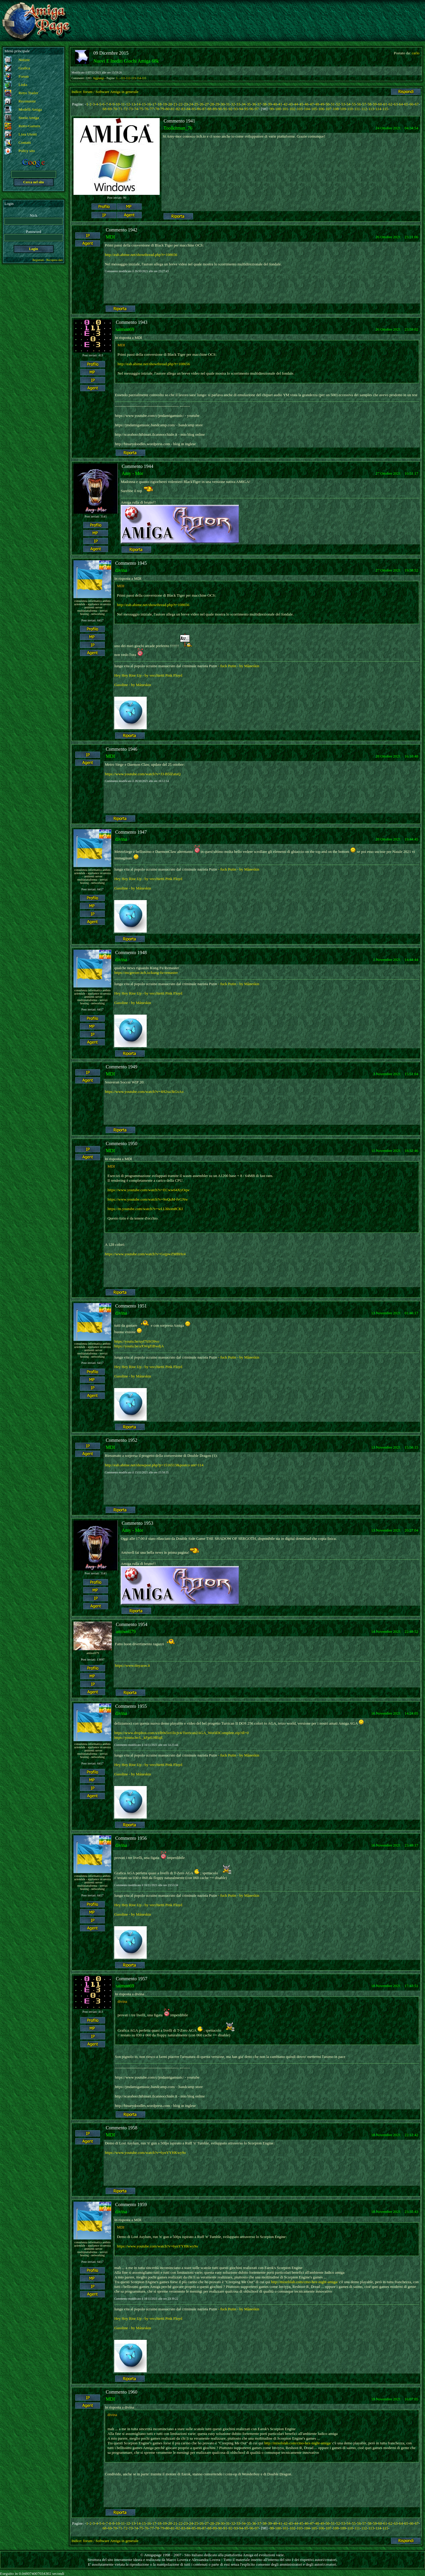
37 (259, 104)
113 (133, 78)
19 (165, 104)
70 (115, 109)
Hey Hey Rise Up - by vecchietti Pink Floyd (148, 675)
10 (118, 104)
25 (196, 104)
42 (285, 104)
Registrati (38, 260)
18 (159, 104)
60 (380, 104)
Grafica (24, 68)
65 (406, 104)
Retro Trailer (28, 93)
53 (343, 104)
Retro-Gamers (29, 126)
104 (307, 109)
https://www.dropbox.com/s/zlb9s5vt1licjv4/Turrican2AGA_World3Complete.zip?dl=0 (181, 1733)
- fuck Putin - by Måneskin (238, 666)
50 (327, 104)
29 (217, 104)
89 (215, 109)
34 (243, 104)
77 (151, 109)
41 (280, 104)
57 (364, 104)
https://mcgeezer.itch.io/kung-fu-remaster (146, 972)
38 (265, 104)
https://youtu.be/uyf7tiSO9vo (136, 1341)
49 (322, 104)
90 (220, 109)
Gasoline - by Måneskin (132, 685)
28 (212, 104)
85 (194, 109)
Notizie (24, 60)
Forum (24, 76)
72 (126, 109)
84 (188, 109)
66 (411, 104)
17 (154, 104)
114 (139, 78)
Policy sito (27, 150)
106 (321, 109)
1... (118, 78)
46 (306, 104)
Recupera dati (54, 260)
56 (359, 104)
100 (278, 109)
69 (110, 109)
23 (186, 104)
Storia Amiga (29, 117)
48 (317, 104)
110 (350, 109)
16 (149, 104)
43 (290, 104)
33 (238, 104)
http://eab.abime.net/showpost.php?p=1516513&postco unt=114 (154, 1465)
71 (120, 109)
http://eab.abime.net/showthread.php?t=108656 (141, 254)
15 (144, 104)
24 (191, 104)
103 (300, 109)
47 (312, 104)
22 (180, 104)
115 (144, 78)
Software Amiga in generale (116, 91)
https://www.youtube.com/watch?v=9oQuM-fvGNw (147, 1199)
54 (348, 104)
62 (390, 104)
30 (222, 104)
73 (131, 109)
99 (272, 109)
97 (257, 109)
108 (336, 109)
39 (270, 104)
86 (199, 109)
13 (133, 104)
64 (401, 104)
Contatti (25, 142)
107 (328, 109)
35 (249, 104)
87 (204, 109)
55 (354, 104)
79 (162, 109)
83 (183, 109)
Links (23, 84)
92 (230, 109)
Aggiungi (99, 78)
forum (88, 91)
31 (228, 104)
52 (338, 104)
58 (369, 104)
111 (123, 78)
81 (173, 109)
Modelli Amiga (30, 109)
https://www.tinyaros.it (132, 1665)
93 (236, 109)
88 (209, 109)
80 (167, 109)
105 (314, 109)
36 (254, 104)
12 (128, 104)
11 (123, 104)
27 (207, 104)
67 (417, 104)
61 (385, 104)
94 (241, 109)
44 (296, 104)
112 (128, 78)
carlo (415, 53)
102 (292, 109)
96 (251, 109)
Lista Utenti (28, 134)
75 (141, 109)
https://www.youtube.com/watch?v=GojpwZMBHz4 (145, 1254)
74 (136, 109)
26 (201, 104)
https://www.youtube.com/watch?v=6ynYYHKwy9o (145, 2152)
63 (396, 104)
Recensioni (27, 101)
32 (233, 104)
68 (104, 109)
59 (375, 104)
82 (178, 109)
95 (246, 109)
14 (138, 104)
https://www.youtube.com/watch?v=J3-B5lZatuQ (142, 774)
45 (301, 104)
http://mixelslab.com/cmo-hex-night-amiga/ (304, 2282)
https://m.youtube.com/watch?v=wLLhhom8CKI (145, 1209)
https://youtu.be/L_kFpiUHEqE (138, 1737)
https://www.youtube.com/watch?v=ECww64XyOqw (148, 1190)
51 (333, 104)
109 (343, 109)
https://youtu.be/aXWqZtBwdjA (139, 1346)
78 (157, 109)
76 (146, 109)
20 (170, 104)
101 (285, 109)
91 (225, 109)
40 (275, 104)
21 (175, 104)
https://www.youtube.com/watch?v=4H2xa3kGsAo (144, 1091)
